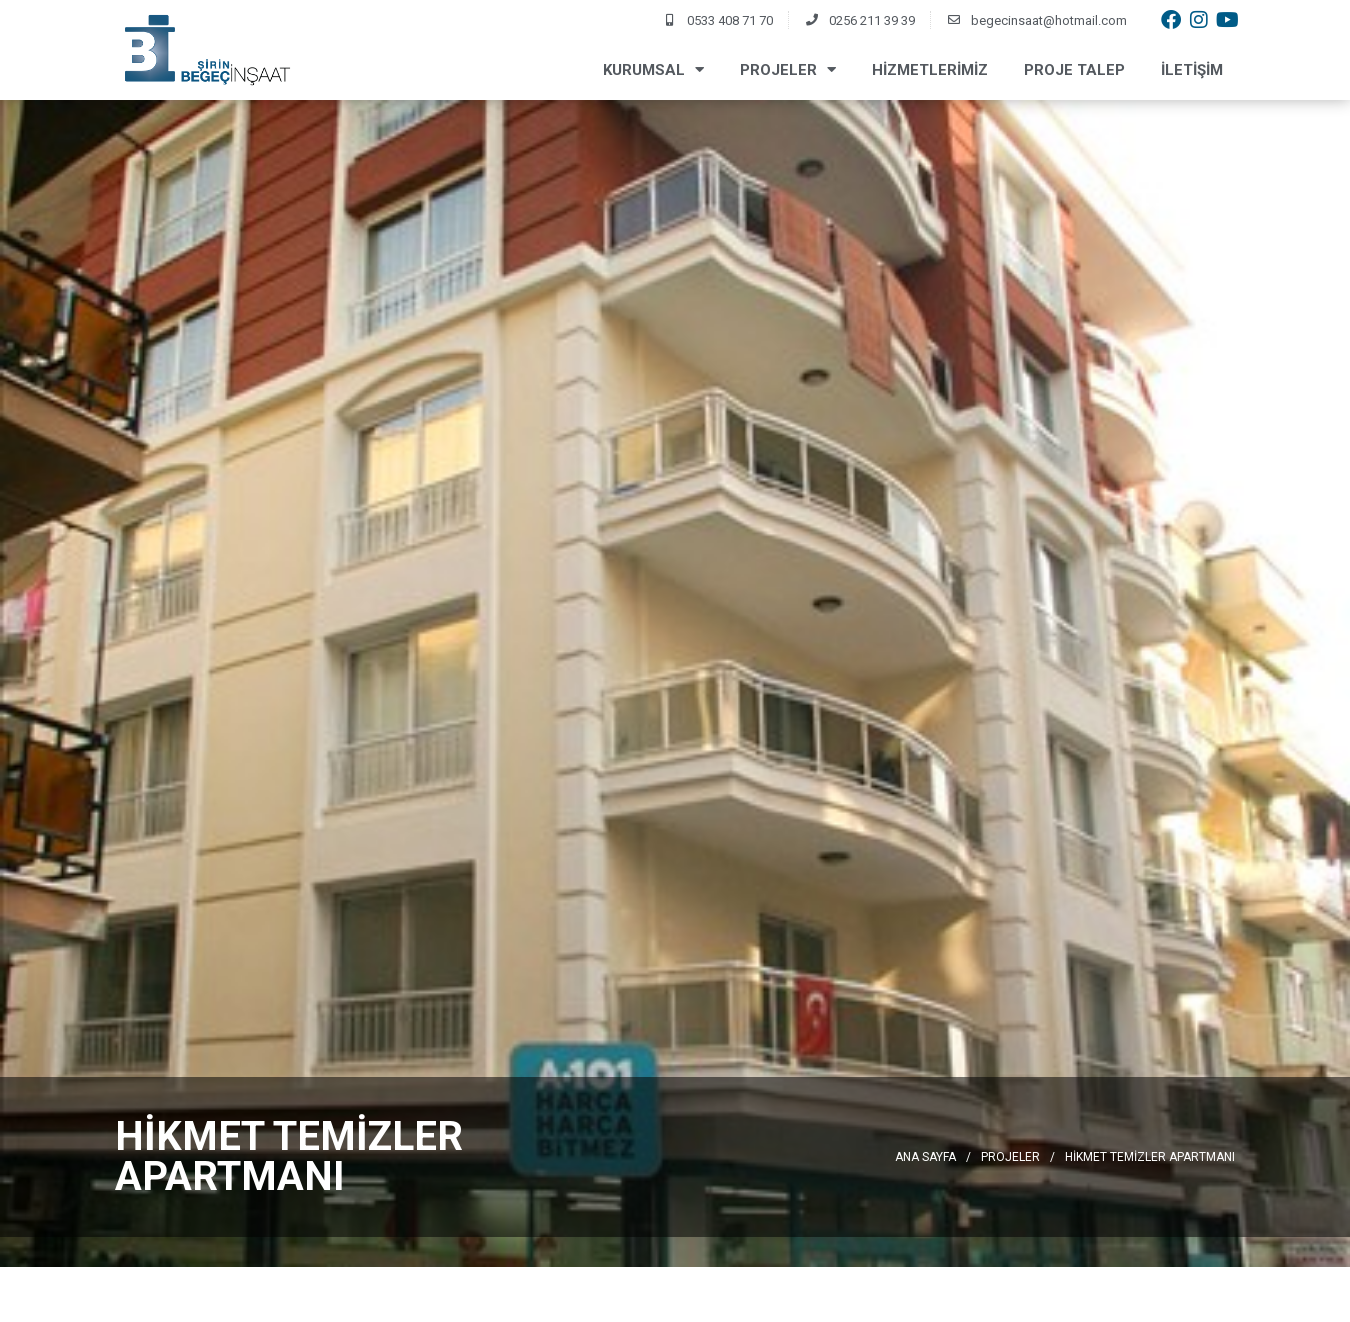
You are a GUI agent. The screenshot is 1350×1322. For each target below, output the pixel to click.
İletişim (1192, 70)
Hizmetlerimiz (930, 70)
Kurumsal (653, 69)
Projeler (788, 69)
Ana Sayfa (925, 1157)
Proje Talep (1074, 70)
